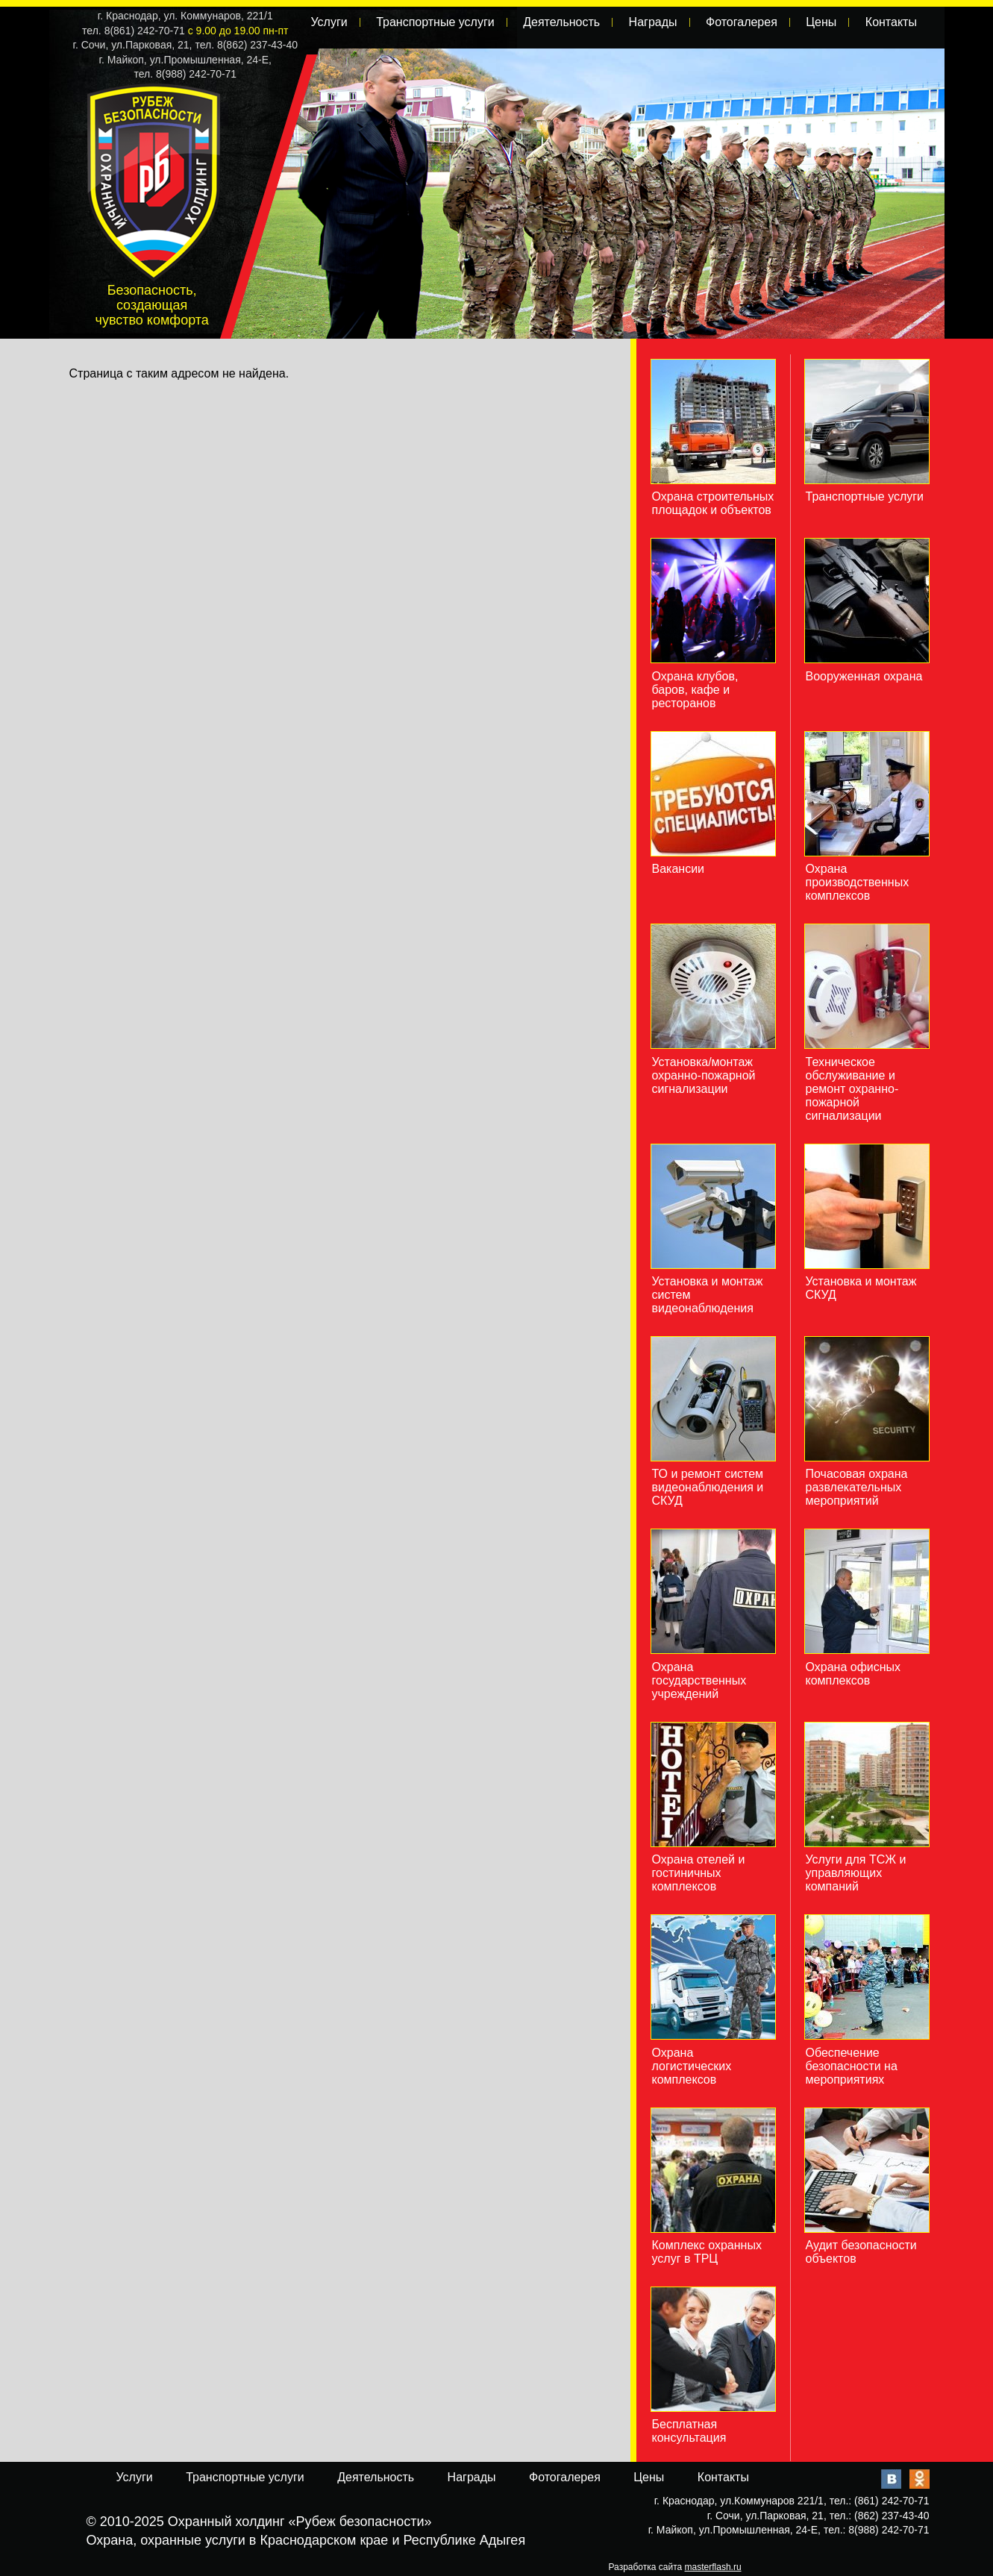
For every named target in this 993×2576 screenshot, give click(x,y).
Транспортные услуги (435, 22)
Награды (653, 22)
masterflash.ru (713, 2567)
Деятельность (561, 22)
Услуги (329, 22)
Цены (821, 22)
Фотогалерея (741, 22)
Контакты (891, 22)
